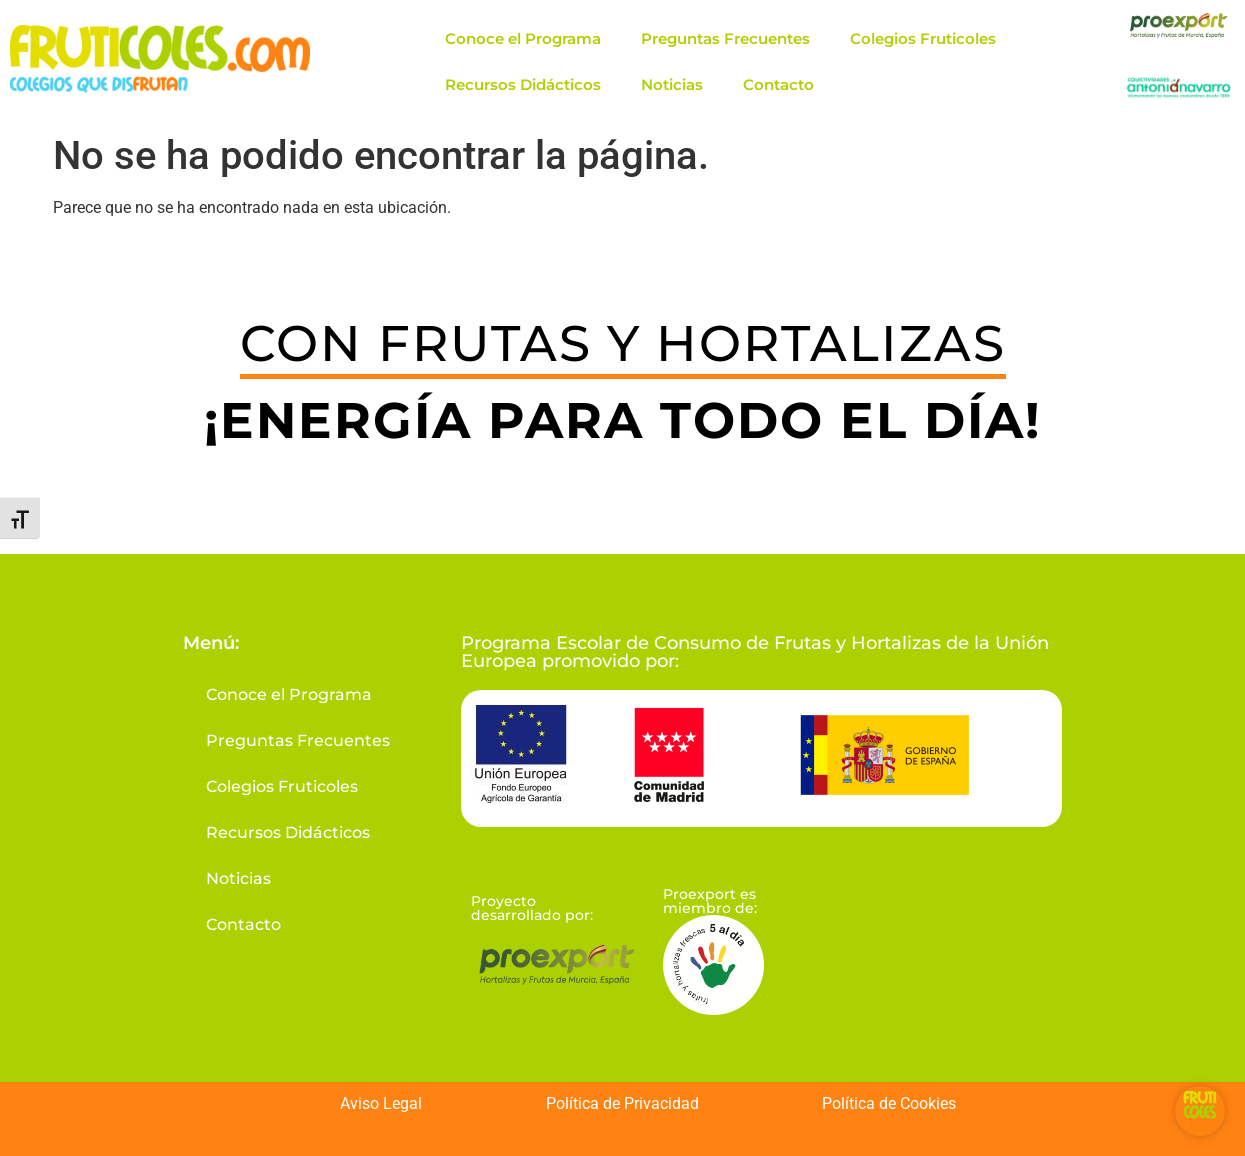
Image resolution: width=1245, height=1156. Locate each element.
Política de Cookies (889, 1103)
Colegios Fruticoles (923, 38)
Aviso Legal (381, 1103)
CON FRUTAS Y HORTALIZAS (623, 343)
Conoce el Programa (523, 38)
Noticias (672, 84)
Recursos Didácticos (523, 84)
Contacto (778, 84)
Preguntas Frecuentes (725, 38)
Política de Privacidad (622, 1103)
